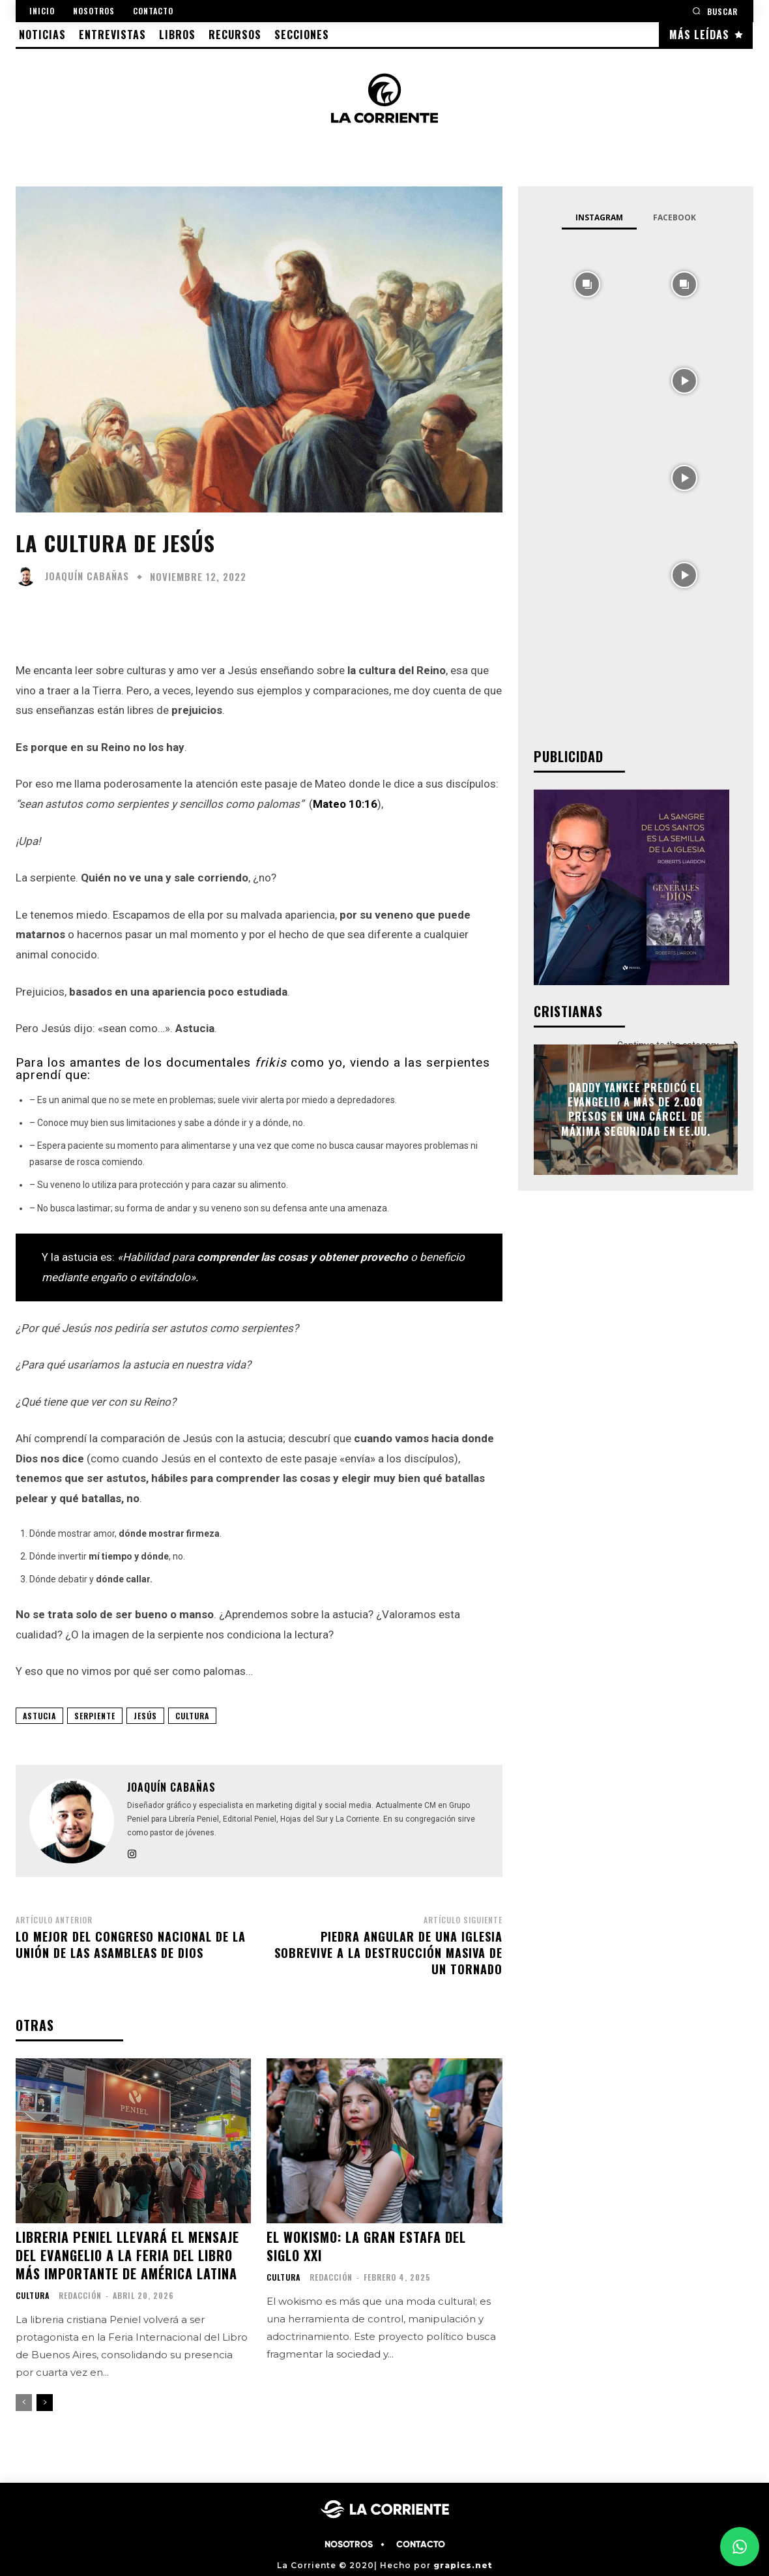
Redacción (80, 2295)
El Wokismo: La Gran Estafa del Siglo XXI (366, 2246)
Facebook (674, 217)
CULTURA (192, 1715)
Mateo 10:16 (345, 803)
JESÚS (145, 1715)
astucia (39, 1715)
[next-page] (44, 2402)
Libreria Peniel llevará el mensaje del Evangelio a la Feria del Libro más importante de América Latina (127, 2255)
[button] (715, 11)
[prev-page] (24, 2402)
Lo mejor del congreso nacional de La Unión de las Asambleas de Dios (131, 1944)
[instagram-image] (587, 282)
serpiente (94, 1715)
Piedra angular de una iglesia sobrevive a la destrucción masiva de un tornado (388, 1952)
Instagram (599, 217)
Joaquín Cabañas (87, 576)
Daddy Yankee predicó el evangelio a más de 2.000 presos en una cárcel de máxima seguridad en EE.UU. (635, 1109)
